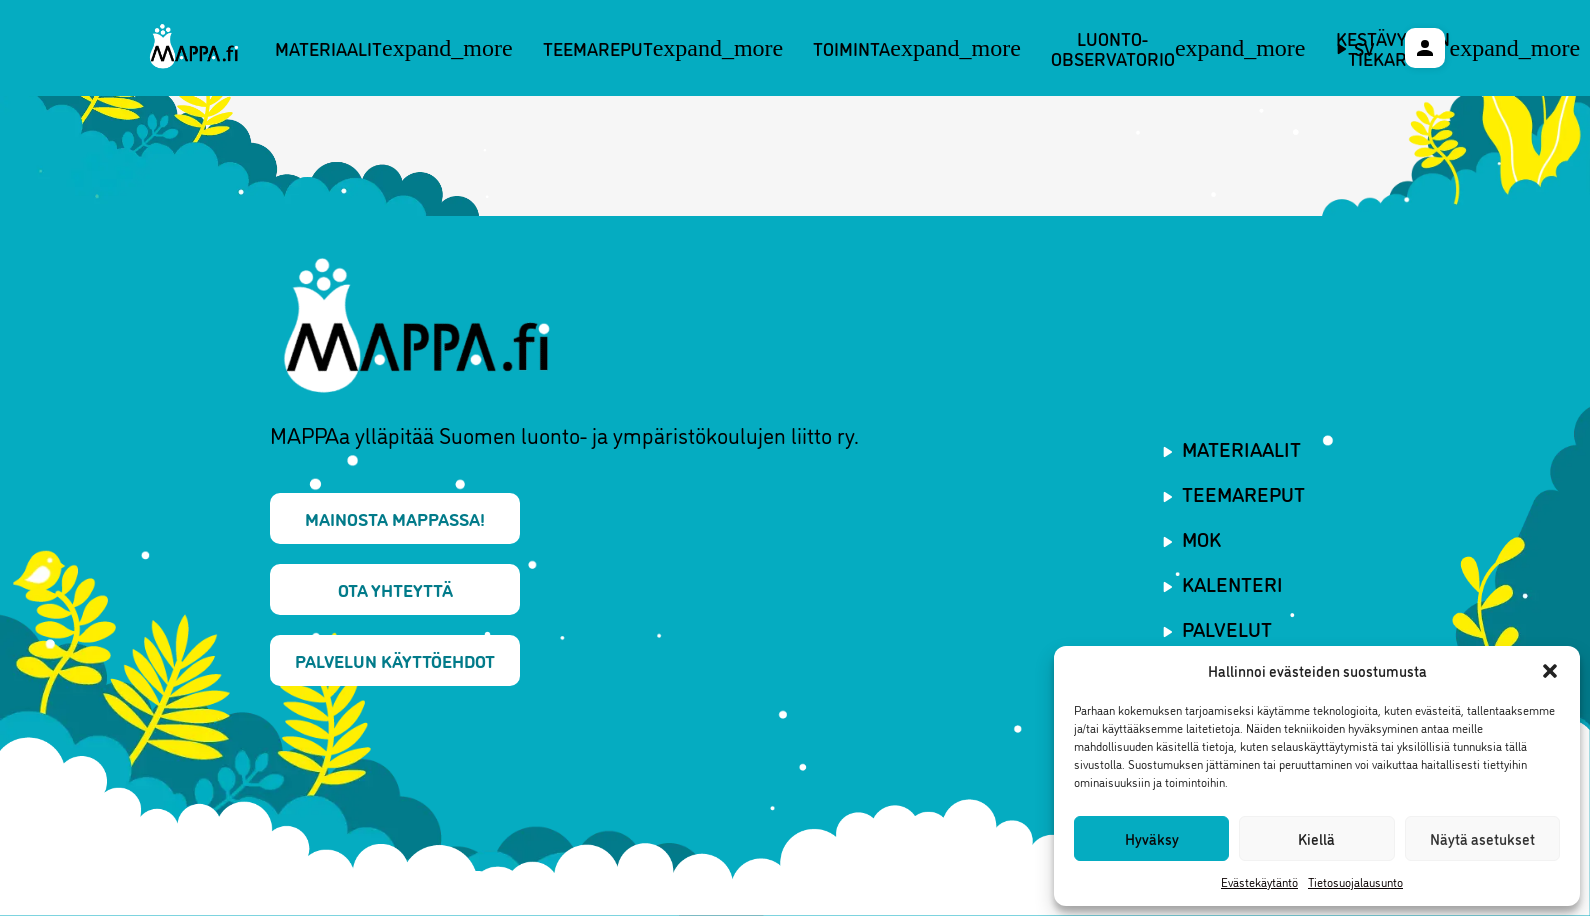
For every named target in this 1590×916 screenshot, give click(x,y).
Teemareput (663, 48)
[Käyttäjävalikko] (1425, 48)
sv (1364, 48)
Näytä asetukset (1482, 838)
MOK (1201, 538)
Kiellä (1316, 838)
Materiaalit (394, 48)
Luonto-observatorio (1178, 48)
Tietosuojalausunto (1355, 881)
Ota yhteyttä (395, 589)
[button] (1550, 671)
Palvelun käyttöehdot (395, 660)
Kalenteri (1232, 583)
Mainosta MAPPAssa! (395, 518)
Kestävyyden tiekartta (1458, 48)
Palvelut (1227, 628)
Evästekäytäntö (1259, 881)
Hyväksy (1152, 838)
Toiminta (917, 48)
